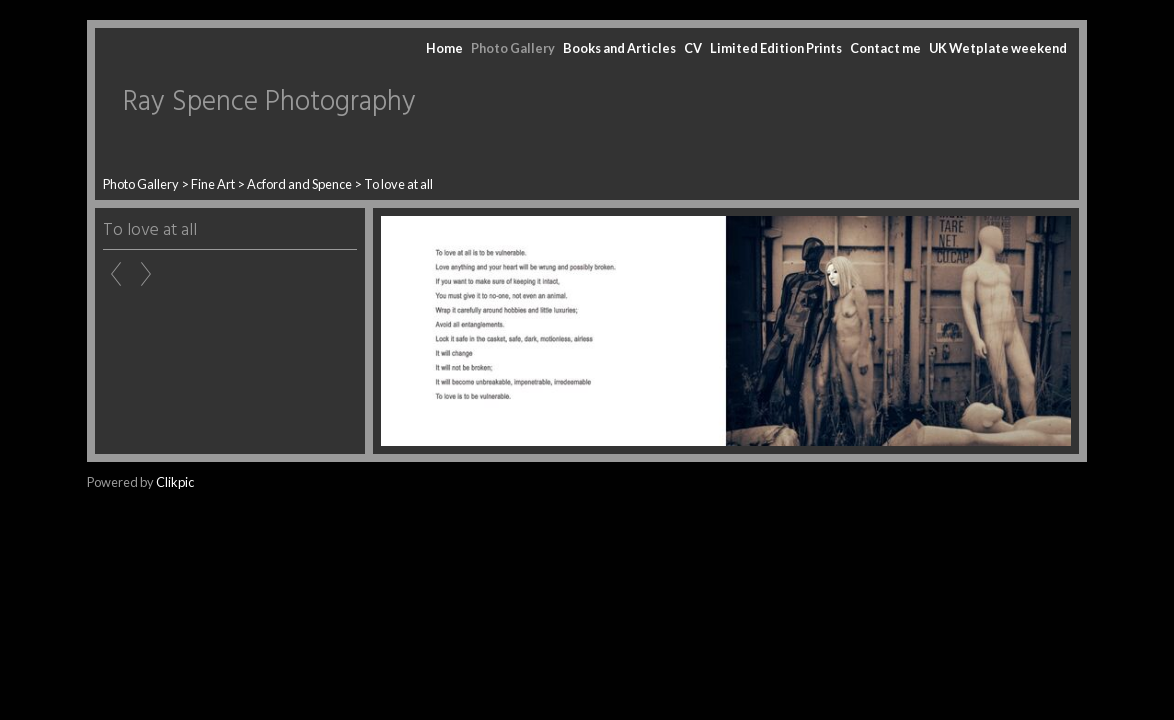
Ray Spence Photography (269, 102)
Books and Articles (619, 48)
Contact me (885, 48)
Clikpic (175, 482)
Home (444, 48)
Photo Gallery (513, 48)
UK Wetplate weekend (998, 48)
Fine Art (213, 184)
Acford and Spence (299, 184)
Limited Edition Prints (776, 48)
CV (693, 48)
